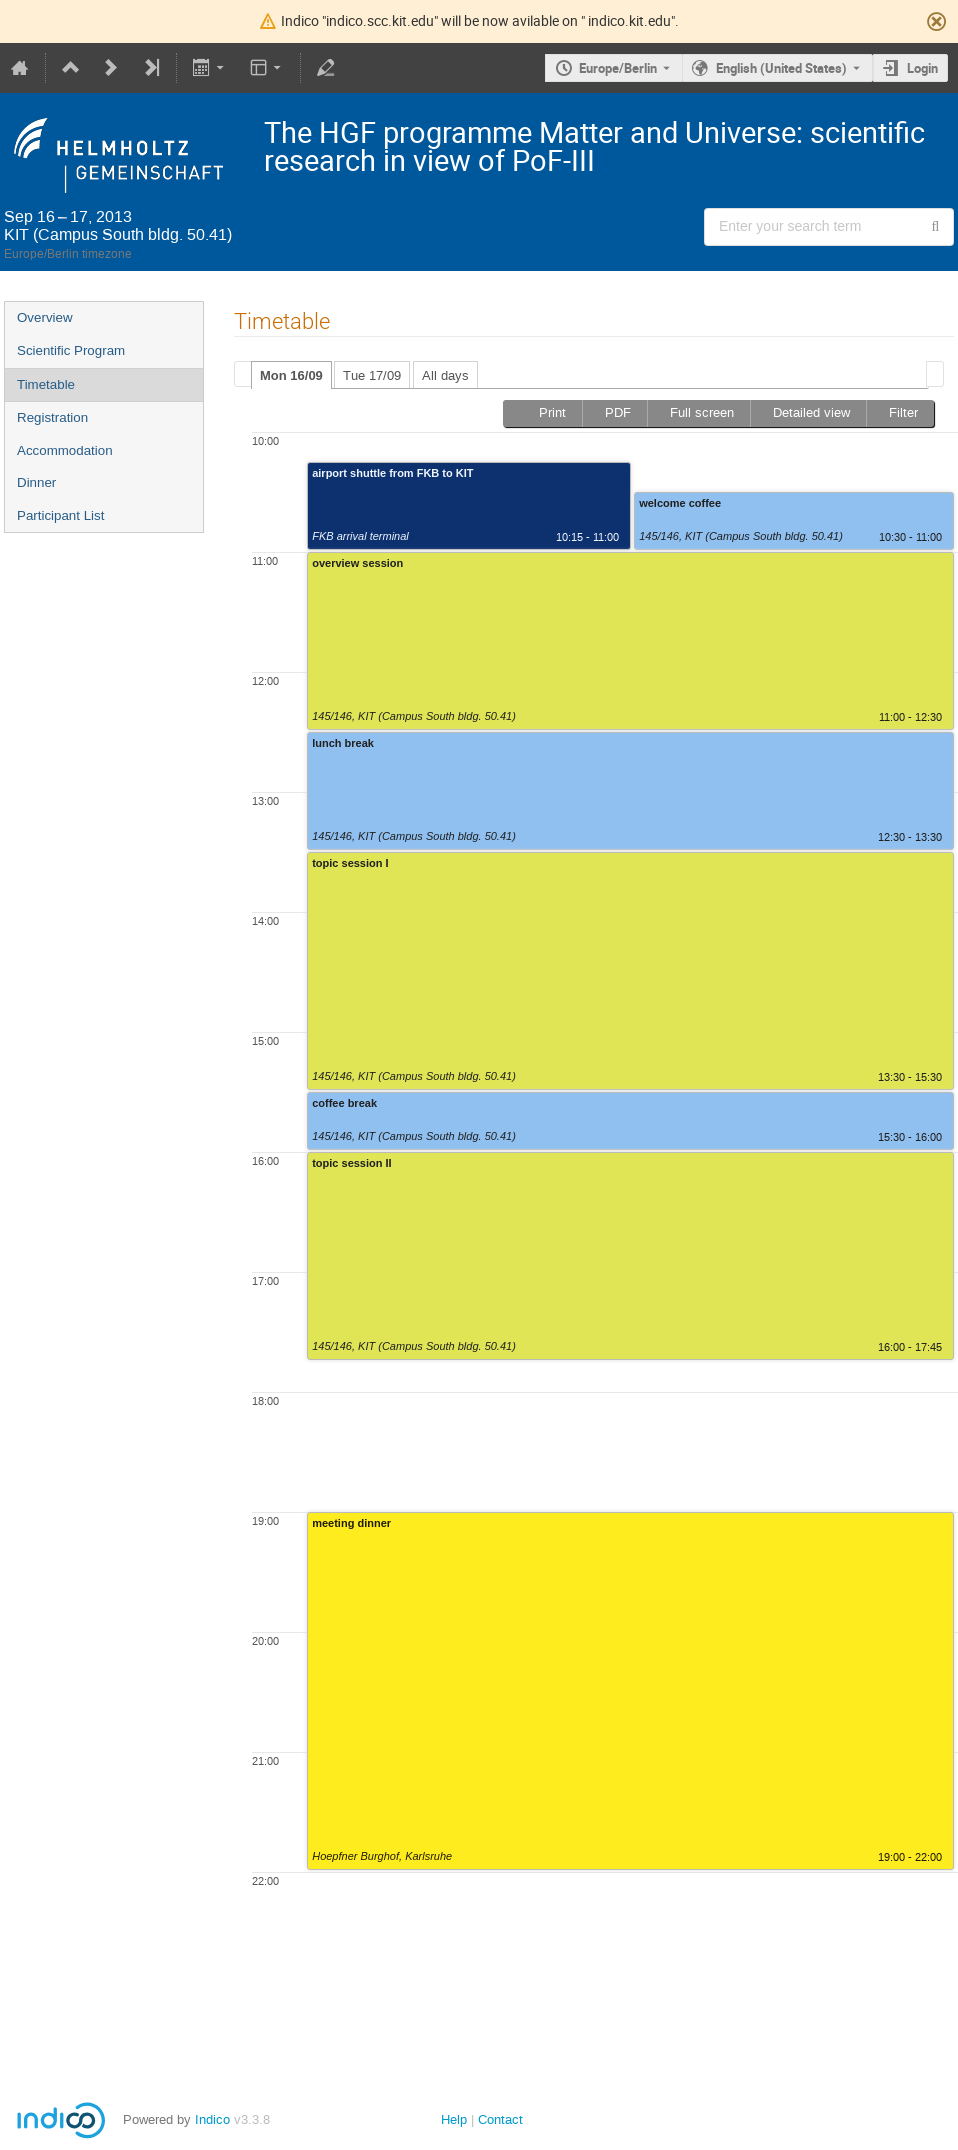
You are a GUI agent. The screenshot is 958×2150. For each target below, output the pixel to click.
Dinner (36, 482)
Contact (500, 2119)
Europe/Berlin (618, 68)
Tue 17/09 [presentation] (372, 375)
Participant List (60, 515)
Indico (212, 2119)
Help (454, 2119)
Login (922, 68)
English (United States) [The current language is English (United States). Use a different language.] (781, 68)
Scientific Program (71, 350)
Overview (45, 317)
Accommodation (65, 450)
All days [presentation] (445, 375)
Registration (52, 417)
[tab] (291, 375)
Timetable (46, 384)
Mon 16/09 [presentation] (291, 375)
